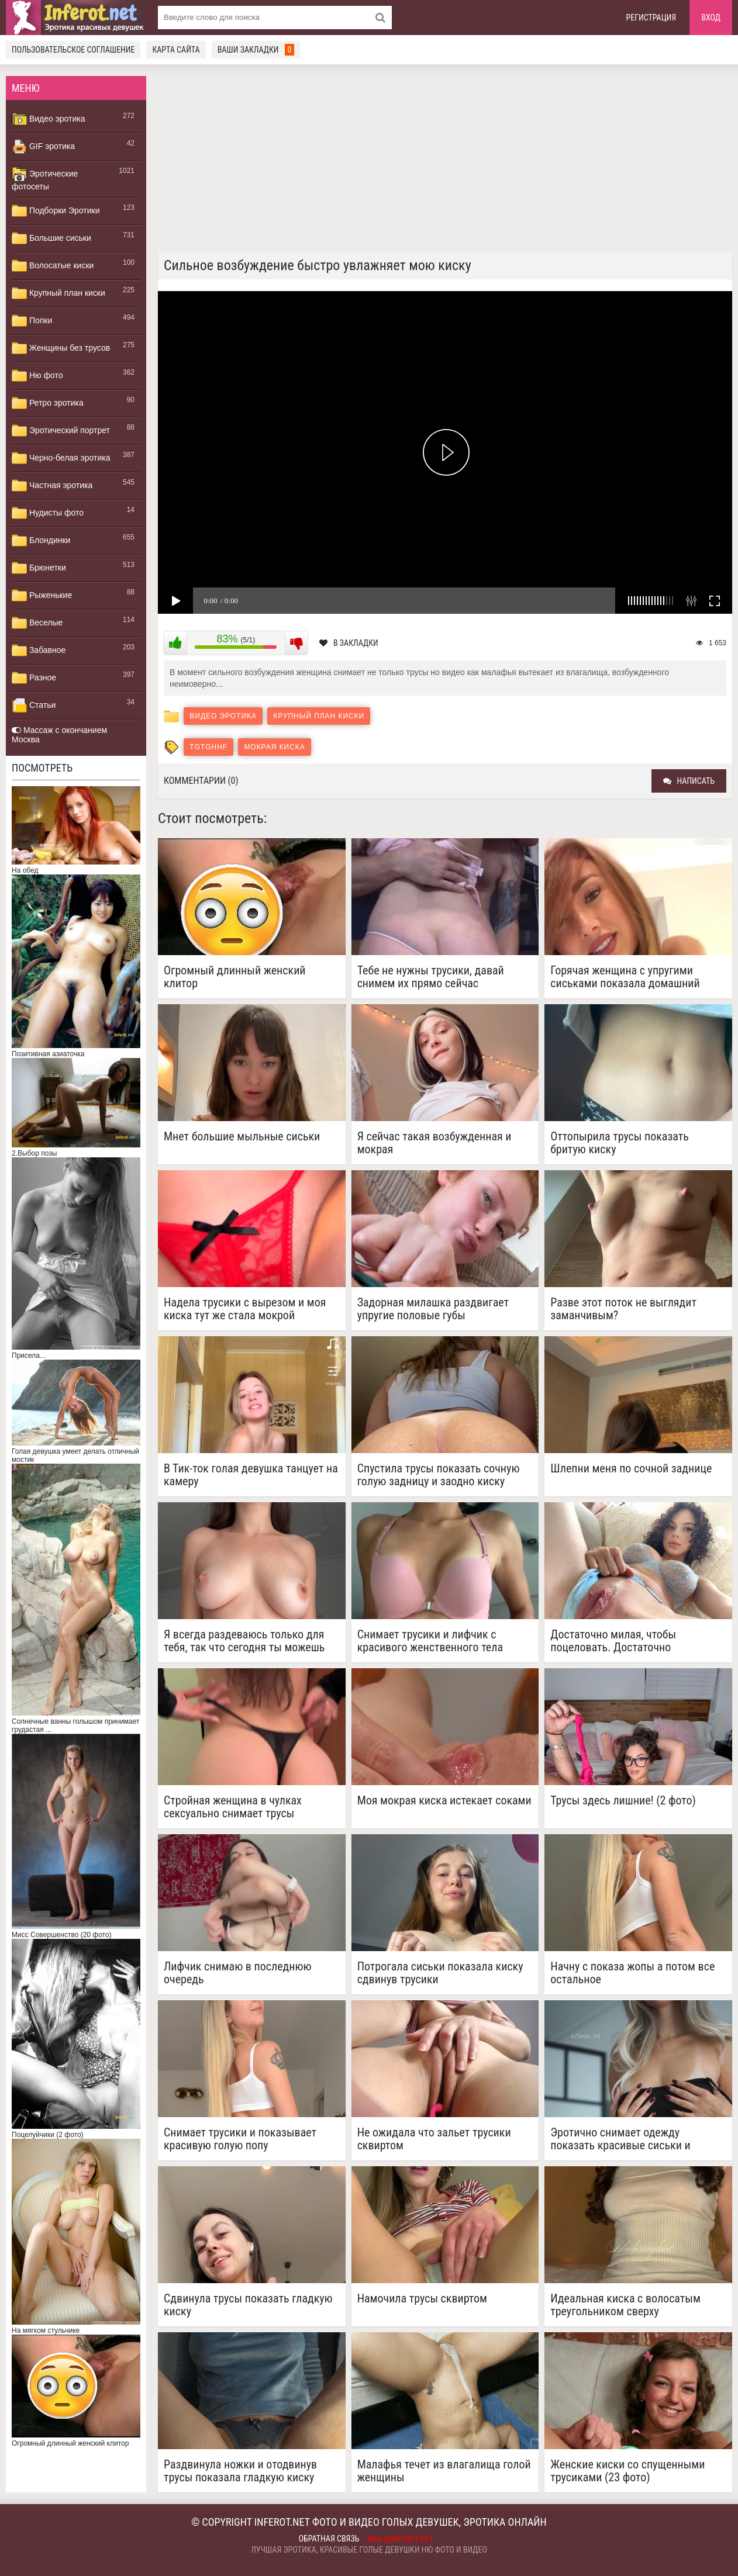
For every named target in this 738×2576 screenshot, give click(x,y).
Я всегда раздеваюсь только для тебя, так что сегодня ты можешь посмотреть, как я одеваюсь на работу (244, 1641)
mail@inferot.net (400, 2539)
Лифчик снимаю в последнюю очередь (238, 1973)
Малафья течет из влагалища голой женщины (444, 2471)
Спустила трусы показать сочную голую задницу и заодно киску (438, 1475)
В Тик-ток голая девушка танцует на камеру (251, 1475)
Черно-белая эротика (61, 458)
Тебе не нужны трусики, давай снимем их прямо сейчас (430, 977)
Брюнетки (39, 568)
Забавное (38, 650)
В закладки (348, 643)
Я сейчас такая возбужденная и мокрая (434, 1143)
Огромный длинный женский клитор (235, 977)
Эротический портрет (61, 430)
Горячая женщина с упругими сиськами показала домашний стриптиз (624, 977)
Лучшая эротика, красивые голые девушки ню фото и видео (369, 2549)
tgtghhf (208, 747)
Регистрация (651, 17)
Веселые (37, 623)
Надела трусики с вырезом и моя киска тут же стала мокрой (245, 1309)
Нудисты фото (48, 513)
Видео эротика (48, 119)
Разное (34, 678)
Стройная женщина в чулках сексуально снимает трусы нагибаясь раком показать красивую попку (233, 1807)
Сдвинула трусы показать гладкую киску (248, 2305)
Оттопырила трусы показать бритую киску (619, 1143)
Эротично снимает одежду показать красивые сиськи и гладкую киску (620, 2139)
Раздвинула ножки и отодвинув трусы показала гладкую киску (240, 2471)
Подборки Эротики (56, 211)
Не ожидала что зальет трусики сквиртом (434, 2139)
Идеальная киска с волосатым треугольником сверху (625, 2305)
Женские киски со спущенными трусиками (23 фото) (627, 2471)
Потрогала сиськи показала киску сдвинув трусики (440, 1973)
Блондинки (41, 540)
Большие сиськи (51, 238)
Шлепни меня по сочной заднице (631, 1468)
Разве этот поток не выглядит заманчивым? (623, 1309)
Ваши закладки (256, 50)
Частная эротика (52, 485)
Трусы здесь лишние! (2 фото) (623, 1800)
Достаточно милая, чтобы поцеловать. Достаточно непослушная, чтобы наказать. (625, 1641)
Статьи (34, 705)
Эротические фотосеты (45, 179)
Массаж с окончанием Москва (59, 734)
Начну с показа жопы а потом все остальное (632, 1973)
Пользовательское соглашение (73, 49)
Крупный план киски (58, 293)
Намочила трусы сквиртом (422, 2298)
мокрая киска (274, 747)
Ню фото (37, 375)
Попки (32, 321)
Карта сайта (175, 49)
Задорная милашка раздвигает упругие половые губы (433, 1309)
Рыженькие (42, 595)
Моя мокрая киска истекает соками (444, 1800)
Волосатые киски (53, 266)
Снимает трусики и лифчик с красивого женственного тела (430, 1641)
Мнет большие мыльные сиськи (242, 1136)
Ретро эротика (48, 403)
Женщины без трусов (61, 348)
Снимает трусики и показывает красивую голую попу (240, 2139)
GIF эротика (43, 146)
